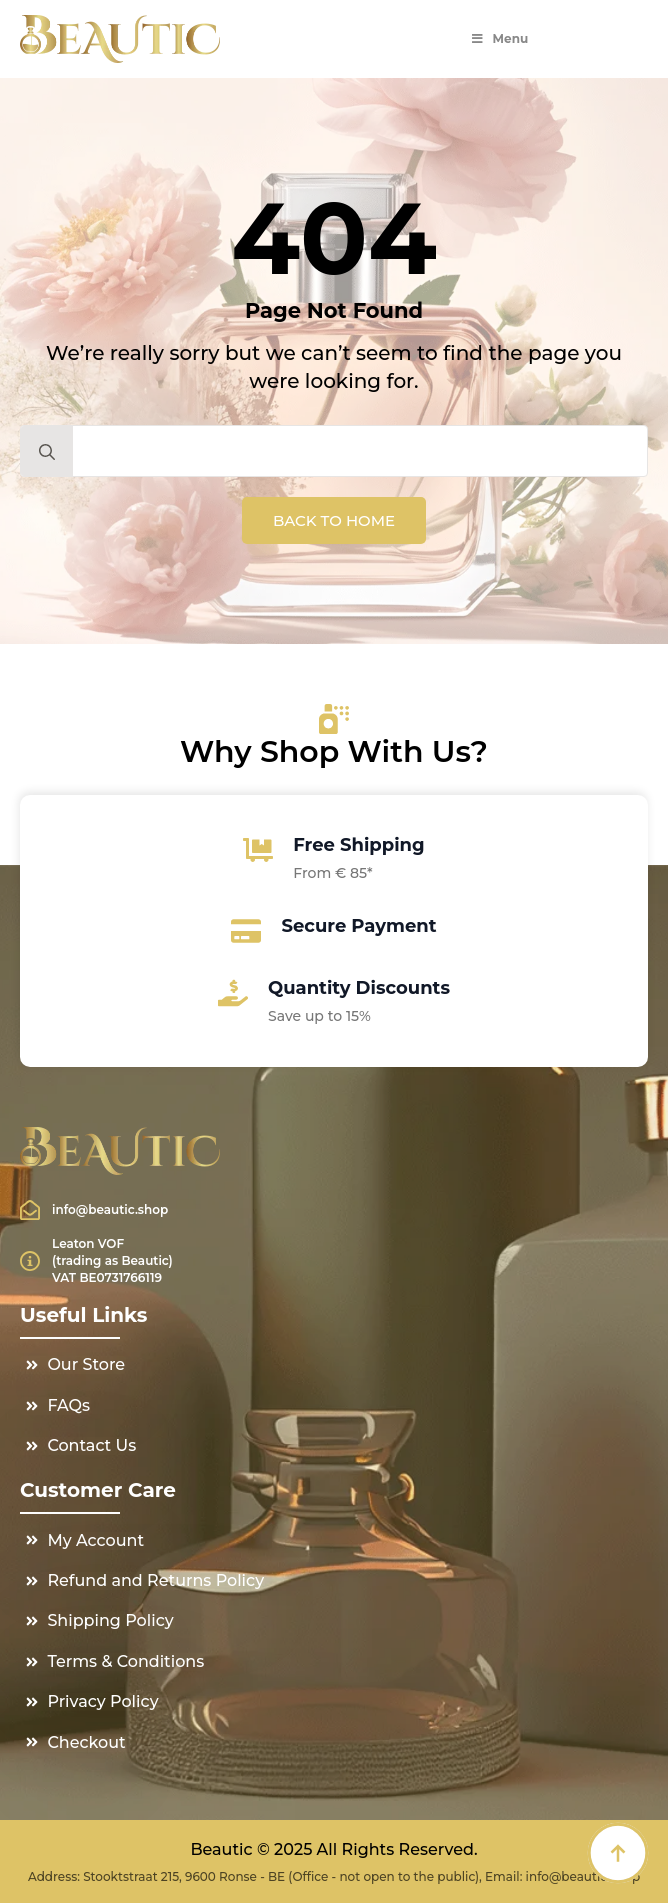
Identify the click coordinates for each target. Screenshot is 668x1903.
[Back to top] (618, 1853)
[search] (47, 452)
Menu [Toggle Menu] (499, 38)
